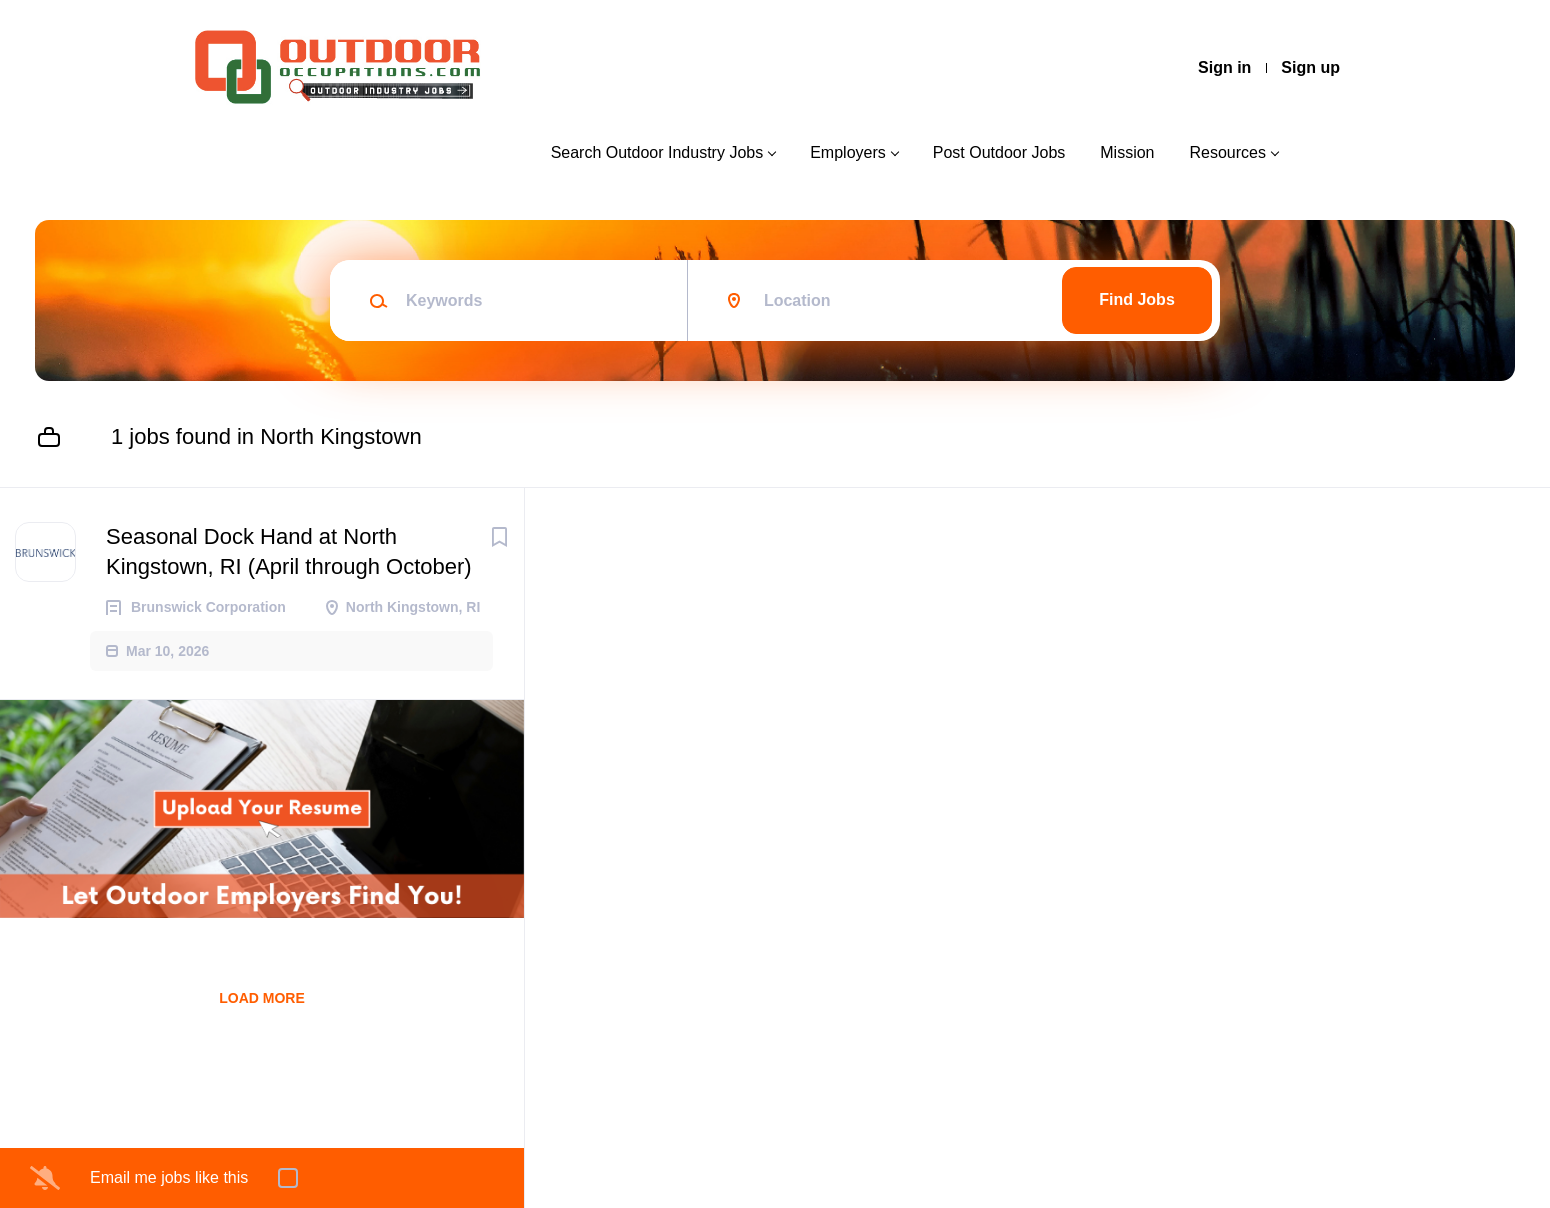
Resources (1228, 152)
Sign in (1224, 67)
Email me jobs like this (169, 1177)
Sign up (1310, 67)
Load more (262, 998)
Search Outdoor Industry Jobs (657, 152)
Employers (848, 152)
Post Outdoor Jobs (999, 152)
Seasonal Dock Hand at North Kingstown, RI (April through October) (289, 551)
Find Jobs (1137, 299)
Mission (1127, 152)
